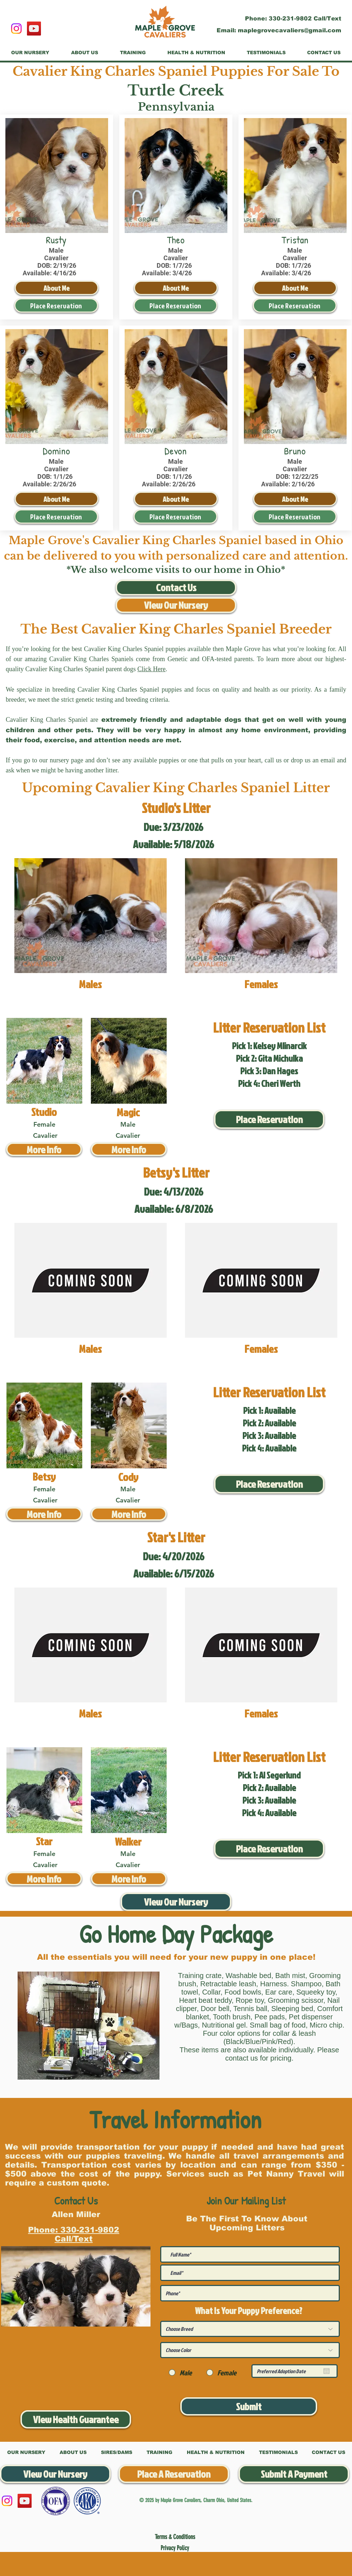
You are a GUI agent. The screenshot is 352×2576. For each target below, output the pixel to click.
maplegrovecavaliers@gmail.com (289, 30)
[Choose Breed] (250, 2329)
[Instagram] (16, 29)
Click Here (151, 669)
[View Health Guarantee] (75, 2419)
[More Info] (44, 1149)
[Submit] (248, 2406)
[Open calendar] (326, 2371)
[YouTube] (34, 29)
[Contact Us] (176, 587)
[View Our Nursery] (176, 605)
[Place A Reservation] (174, 2474)
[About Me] (56, 288)
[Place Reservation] (56, 305)
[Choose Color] (250, 2350)
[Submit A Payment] (293, 2474)
